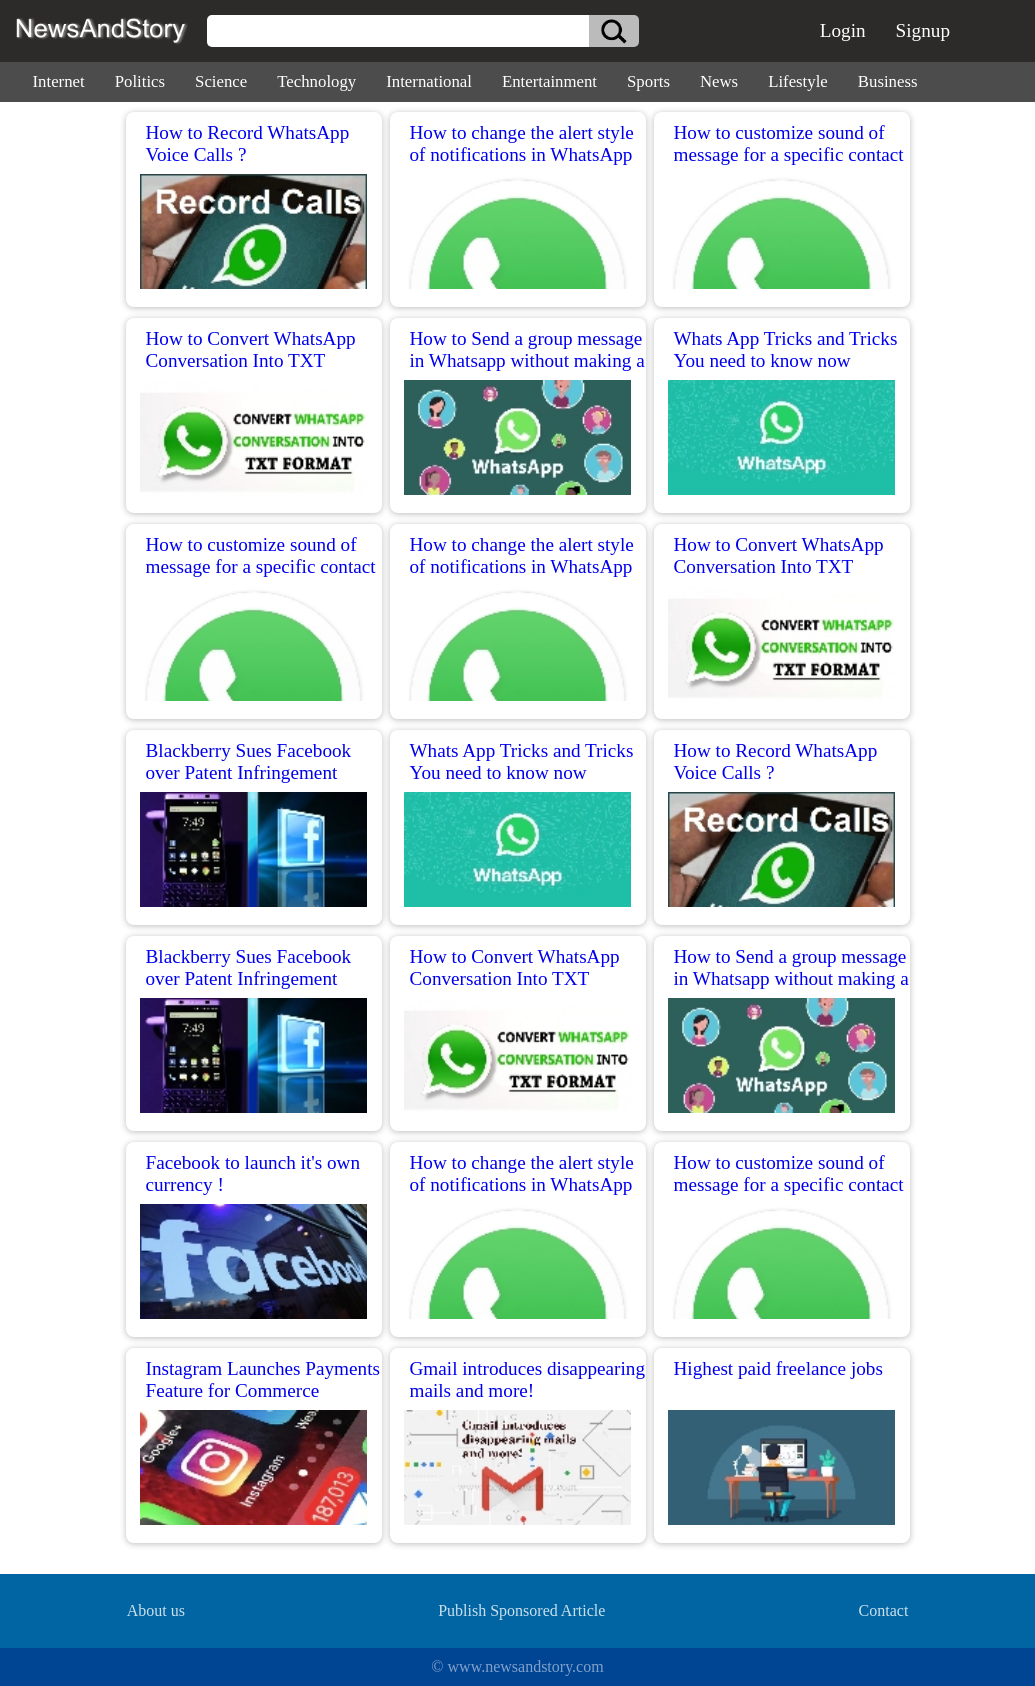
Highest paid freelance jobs (778, 1368)
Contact (884, 1610)
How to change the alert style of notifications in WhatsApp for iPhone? (522, 154)
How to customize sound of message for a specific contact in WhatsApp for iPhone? (789, 154)
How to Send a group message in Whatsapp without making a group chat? (527, 360)
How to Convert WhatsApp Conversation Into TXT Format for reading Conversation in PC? (251, 371)
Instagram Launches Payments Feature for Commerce (263, 1379)
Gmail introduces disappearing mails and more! (528, 1379)
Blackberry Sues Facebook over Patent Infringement (249, 761)
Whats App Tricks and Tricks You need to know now (786, 349)
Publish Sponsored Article (521, 1610)
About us (156, 1610)
